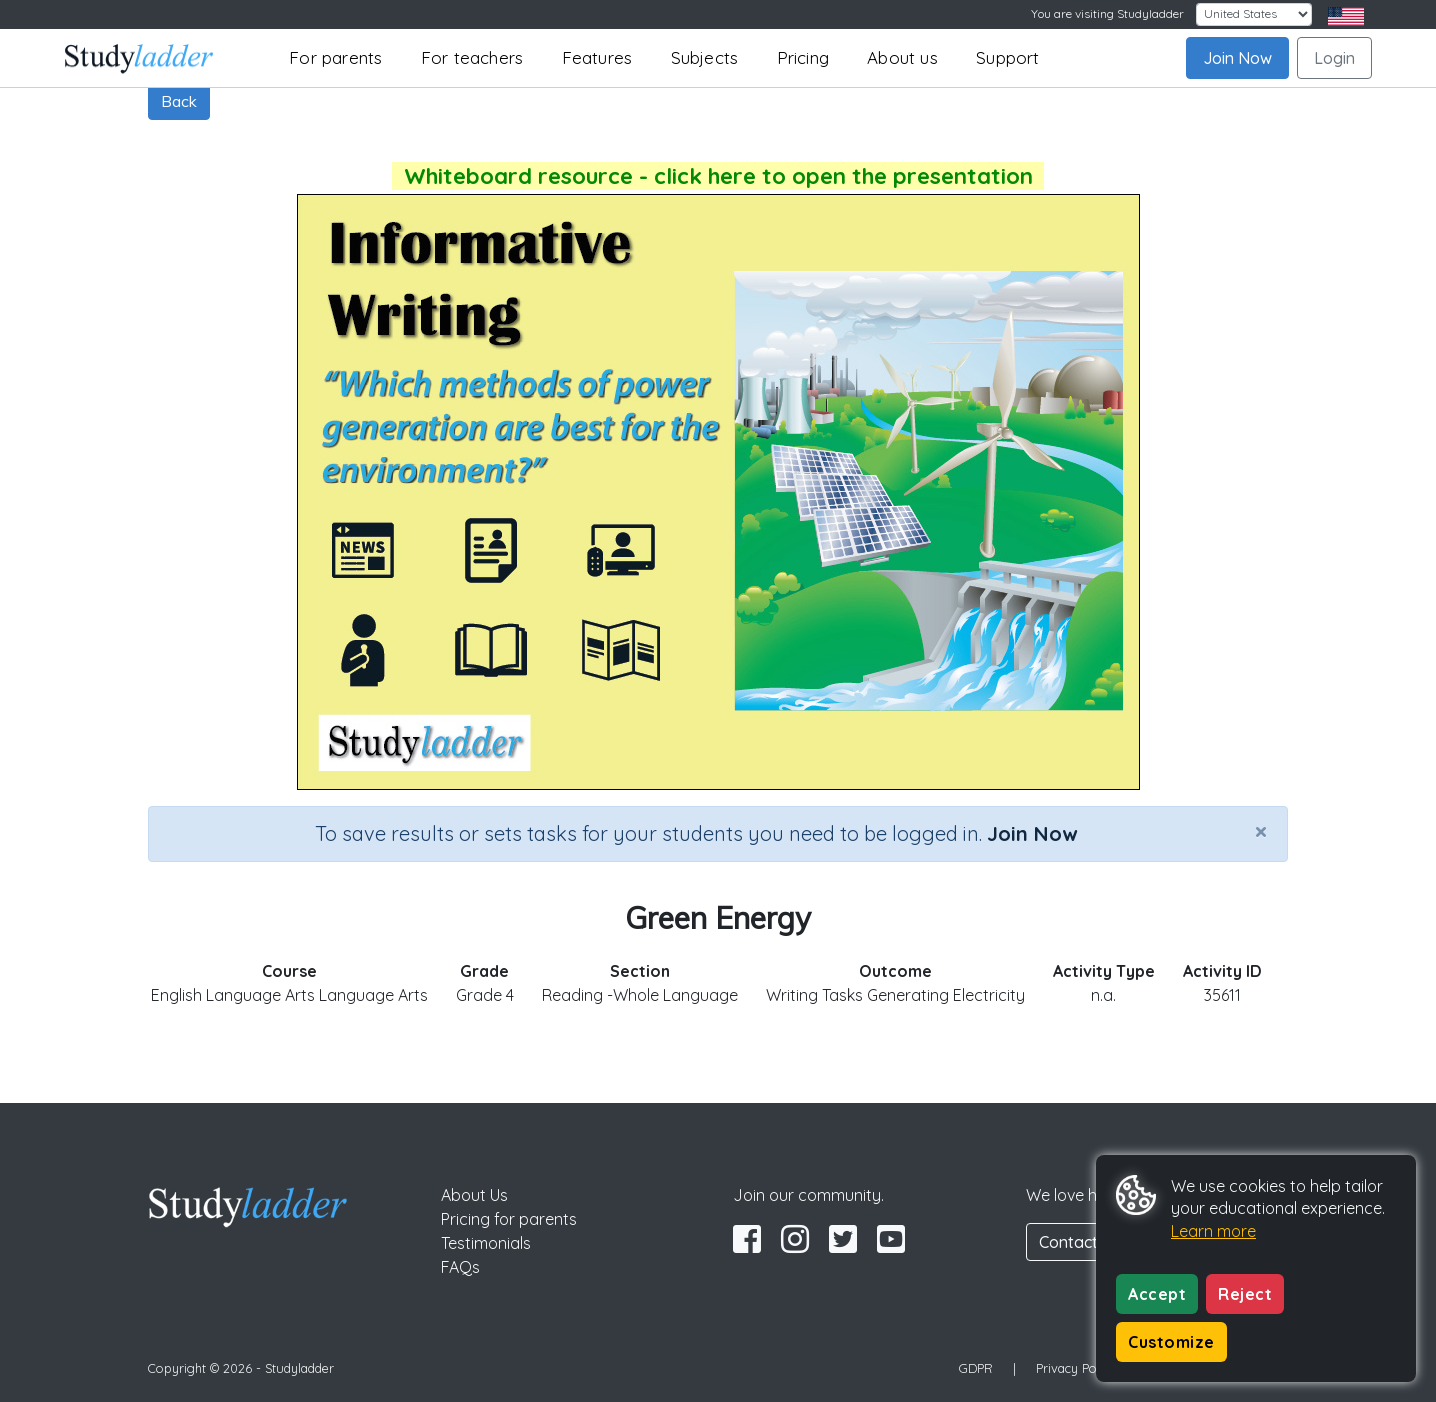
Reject (1245, 1294)
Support (1007, 57)
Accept (1157, 1294)
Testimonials (486, 1243)
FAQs (460, 1267)
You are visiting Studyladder (1107, 13)
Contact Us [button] (1080, 1242)
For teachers (472, 57)
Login (1334, 58)
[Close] (1261, 831)
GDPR (976, 1368)
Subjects (705, 57)
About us (902, 57)
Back (179, 101)
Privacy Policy (1076, 1368)
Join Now (1237, 58)
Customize (1171, 1342)
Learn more (1213, 1231)
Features (597, 57)
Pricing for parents (509, 1219)
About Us (474, 1195)
